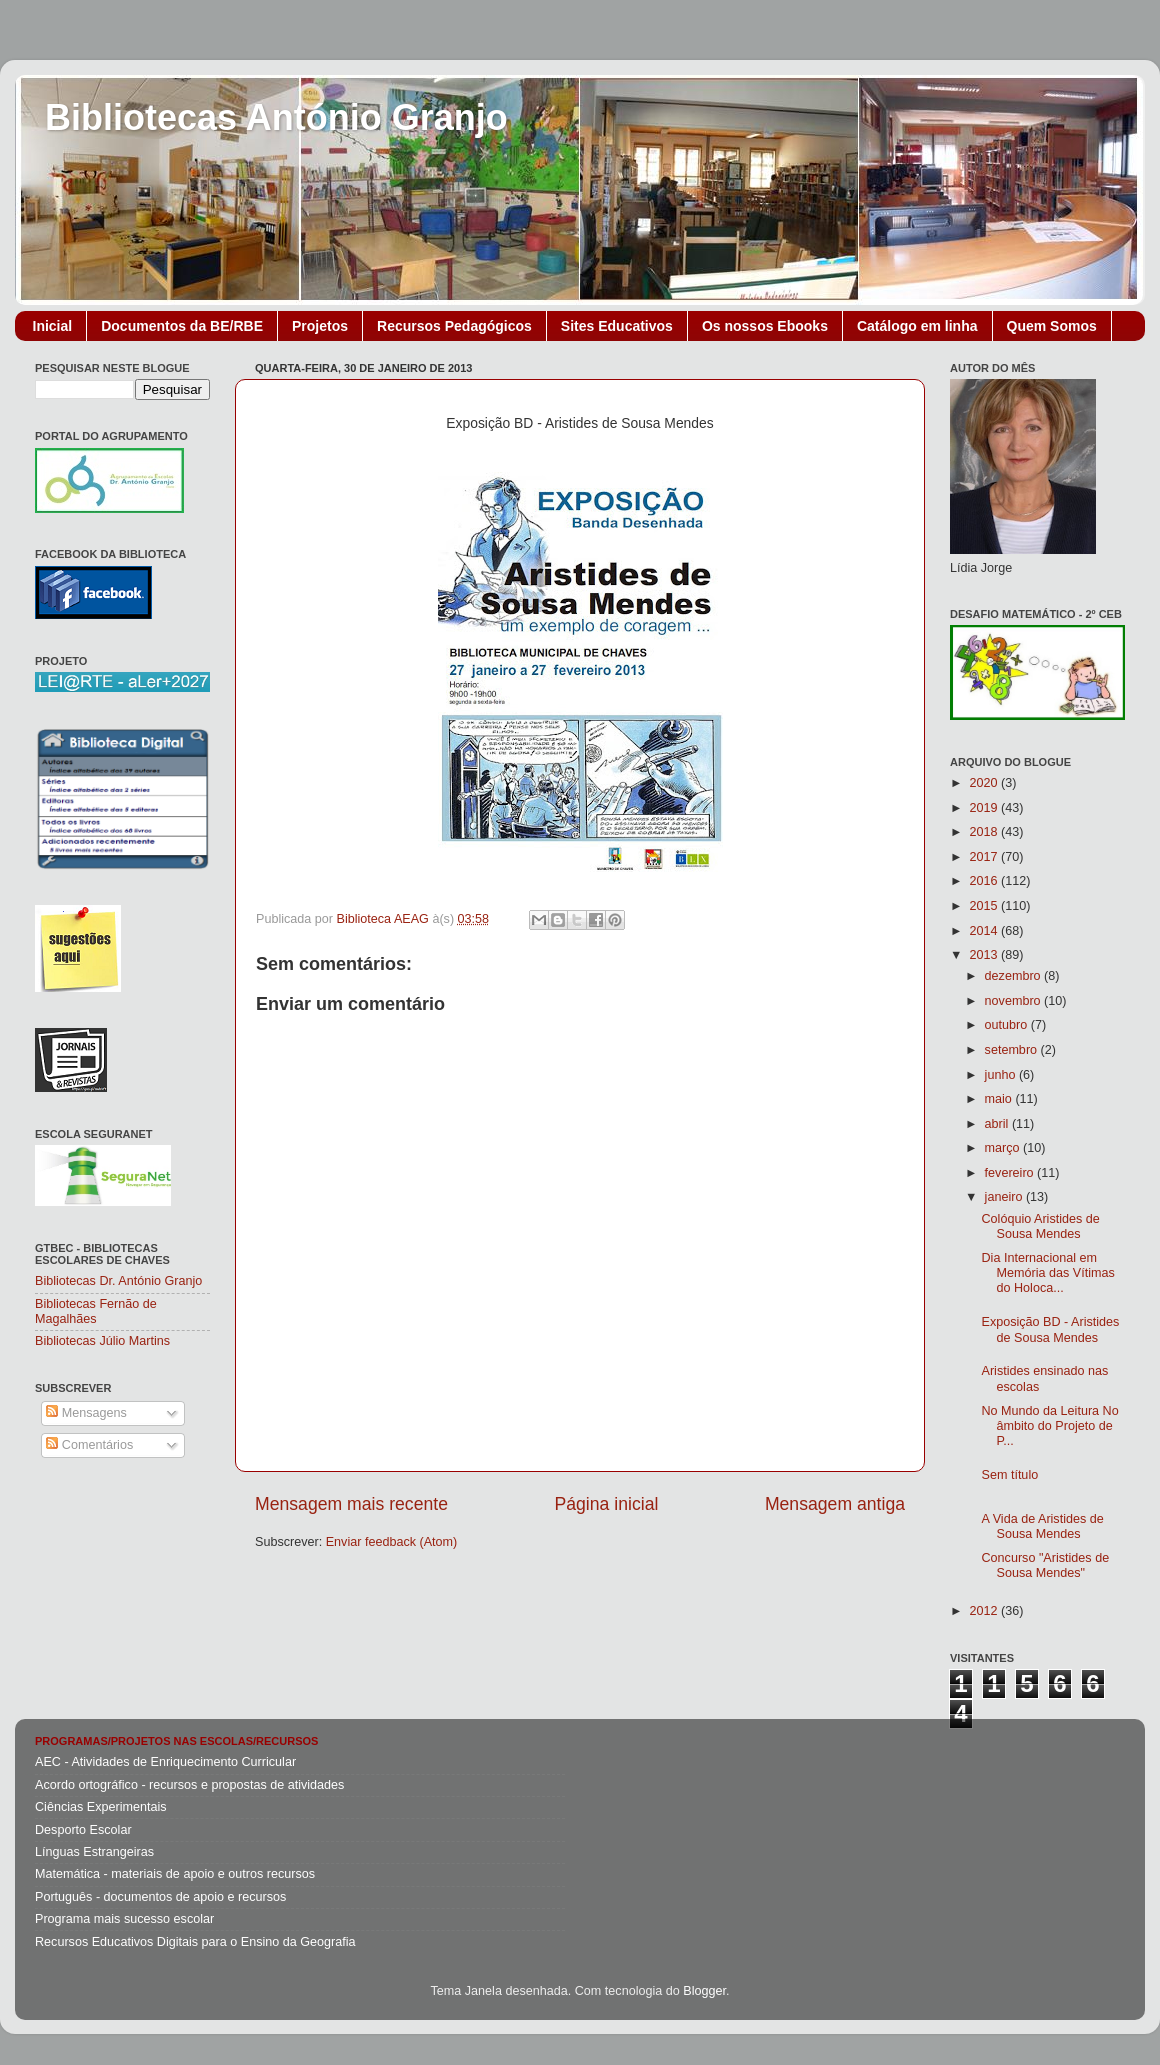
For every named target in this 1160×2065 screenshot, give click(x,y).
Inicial (53, 326)
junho (1002, 1075)
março (1004, 1148)
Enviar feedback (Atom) (392, 1542)
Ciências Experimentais (101, 1807)
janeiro (1005, 1197)
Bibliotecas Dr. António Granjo (118, 1281)
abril (998, 1124)
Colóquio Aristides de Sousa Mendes (1040, 1226)
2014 (985, 931)
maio (1000, 1099)
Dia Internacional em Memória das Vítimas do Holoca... (1047, 1273)
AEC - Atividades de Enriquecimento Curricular (165, 1762)
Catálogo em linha (917, 326)
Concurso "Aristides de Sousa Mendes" (1045, 1565)
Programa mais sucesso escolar (124, 1919)
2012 (985, 1611)
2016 (985, 881)
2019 (985, 808)
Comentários (89, 1445)
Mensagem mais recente (351, 1504)
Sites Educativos (617, 326)
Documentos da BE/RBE (182, 326)
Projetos (320, 326)
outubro (1008, 1025)
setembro (1013, 1050)
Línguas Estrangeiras (94, 1852)
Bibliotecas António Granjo (276, 117)
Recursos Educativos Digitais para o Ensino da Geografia (195, 1942)
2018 (985, 832)
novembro (1015, 1001)
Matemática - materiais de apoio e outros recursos (175, 1874)
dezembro (1015, 976)
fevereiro (1011, 1173)
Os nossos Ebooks (765, 326)
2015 (985, 906)
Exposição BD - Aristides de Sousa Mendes (1050, 1329)
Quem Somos (1052, 326)
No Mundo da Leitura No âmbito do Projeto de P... (1049, 1426)
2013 (985, 955)
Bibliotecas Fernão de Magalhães (96, 1311)
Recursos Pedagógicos (454, 326)
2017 (985, 857)
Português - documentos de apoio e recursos (160, 1897)
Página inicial (607, 1504)
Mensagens (86, 1413)
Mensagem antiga (835, 1504)
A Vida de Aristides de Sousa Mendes (1042, 1526)
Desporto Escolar (83, 1830)
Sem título (1009, 1475)
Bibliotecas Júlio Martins (102, 1341)
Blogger (704, 1991)
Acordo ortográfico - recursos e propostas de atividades (189, 1785)
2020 (985, 783)
